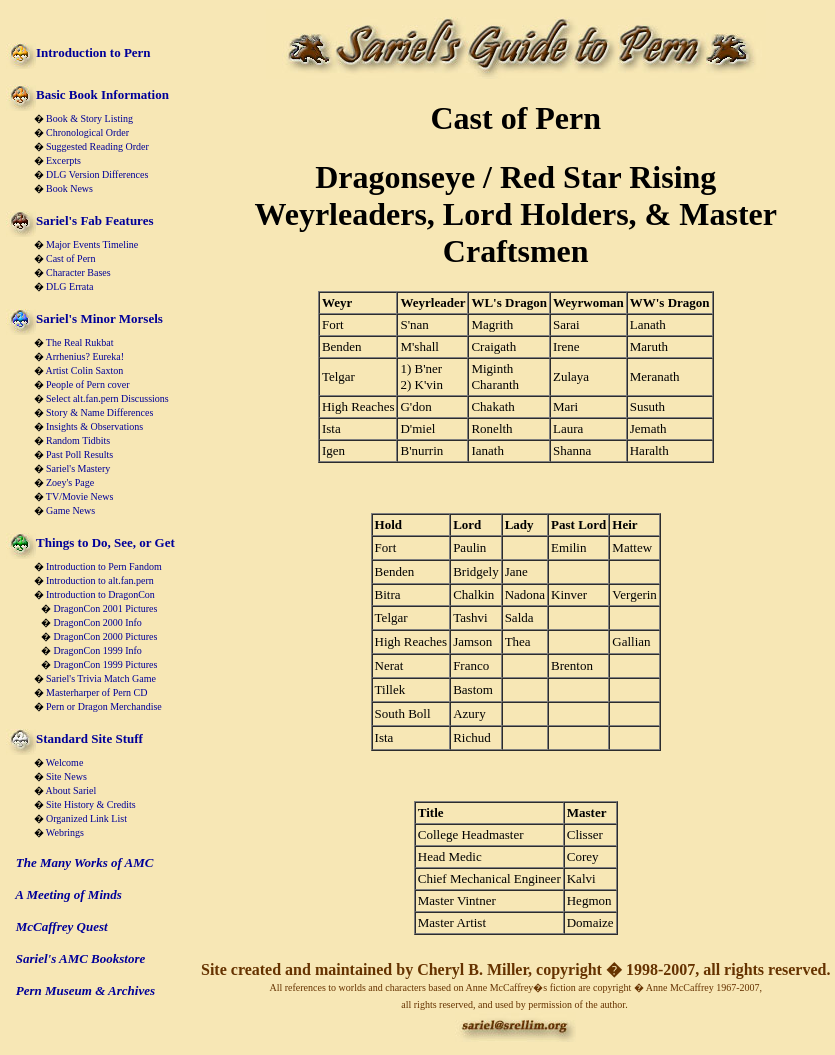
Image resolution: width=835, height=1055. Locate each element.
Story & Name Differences (99, 412)
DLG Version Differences (97, 174)
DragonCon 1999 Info (98, 650)
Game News (70, 510)
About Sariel (70, 790)
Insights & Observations (94, 426)
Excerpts (63, 160)
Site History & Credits (91, 804)
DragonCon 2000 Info (98, 622)
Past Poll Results (79, 454)
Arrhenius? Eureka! (84, 356)
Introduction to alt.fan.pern (100, 580)
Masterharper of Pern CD (96, 692)
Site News (66, 776)
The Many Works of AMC (85, 862)
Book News (69, 188)
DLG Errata (69, 286)
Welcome (65, 762)
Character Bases (78, 272)
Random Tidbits (78, 440)
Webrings (65, 832)
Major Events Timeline (92, 244)
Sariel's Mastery (78, 468)
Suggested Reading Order (97, 146)
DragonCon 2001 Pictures (106, 608)
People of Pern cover (88, 384)
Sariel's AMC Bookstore (81, 958)
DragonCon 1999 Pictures (106, 664)
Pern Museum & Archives (85, 990)
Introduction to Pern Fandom (104, 566)
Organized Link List (86, 818)
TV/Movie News (80, 496)
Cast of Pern (70, 258)
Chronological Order (87, 132)
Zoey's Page (70, 482)
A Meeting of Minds (68, 894)
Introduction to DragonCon (100, 594)
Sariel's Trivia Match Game (101, 678)
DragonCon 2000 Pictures (106, 636)
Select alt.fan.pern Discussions (107, 398)
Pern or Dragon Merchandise (104, 706)
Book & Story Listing (89, 118)
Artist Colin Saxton (84, 370)
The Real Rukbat (80, 342)
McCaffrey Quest (62, 926)
